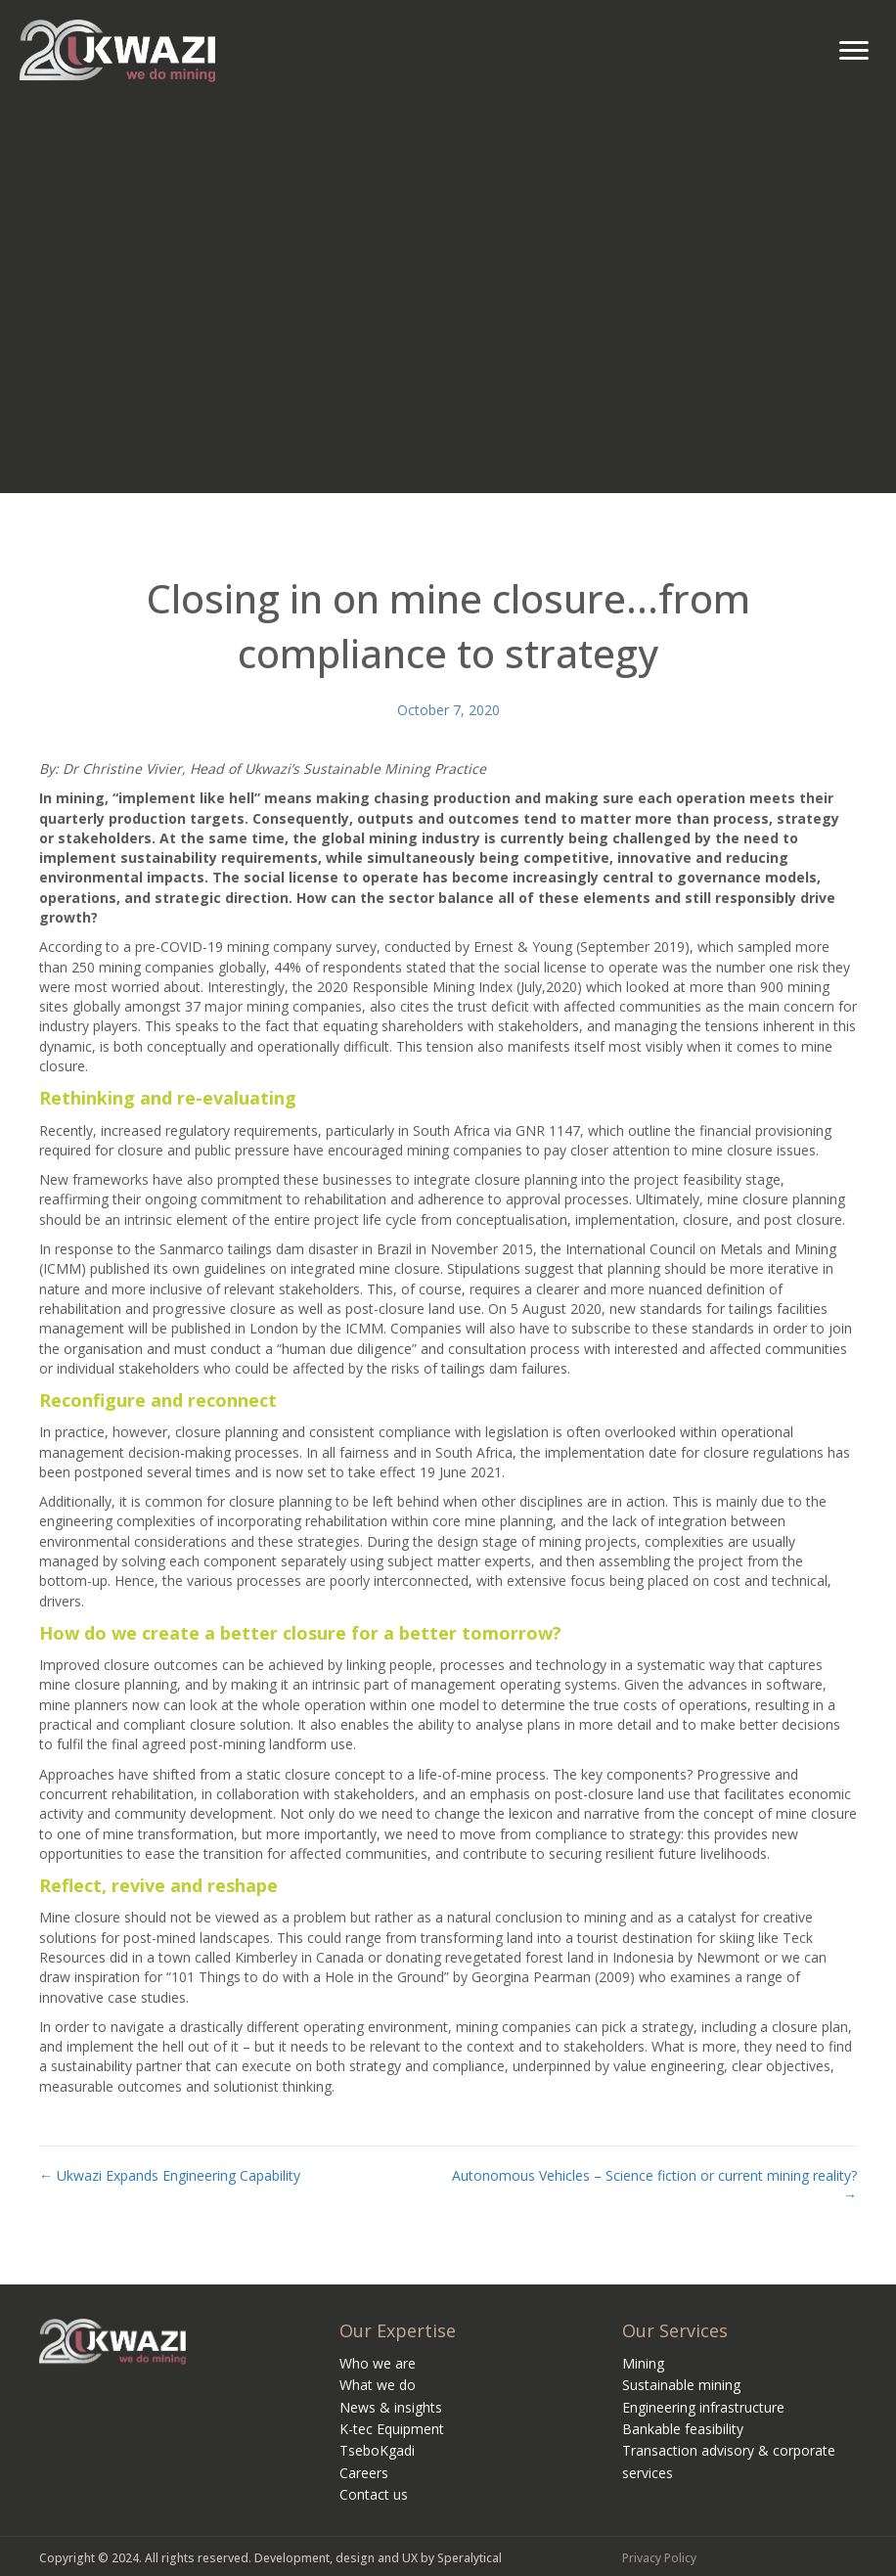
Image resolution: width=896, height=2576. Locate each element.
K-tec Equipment (391, 2428)
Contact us (373, 2494)
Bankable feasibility (682, 2428)
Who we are (377, 2363)
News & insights (390, 2407)
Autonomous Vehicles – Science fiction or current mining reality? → (654, 2185)
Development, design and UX (336, 2558)
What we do (377, 2384)
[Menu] (853, 51)
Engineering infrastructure (703, 2407)
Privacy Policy (659, 2558)
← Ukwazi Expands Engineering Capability (169, 2175)
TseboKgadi (377, 2450)
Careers (363, 2472)
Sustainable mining (681, 2384)
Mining (643, 2363)
